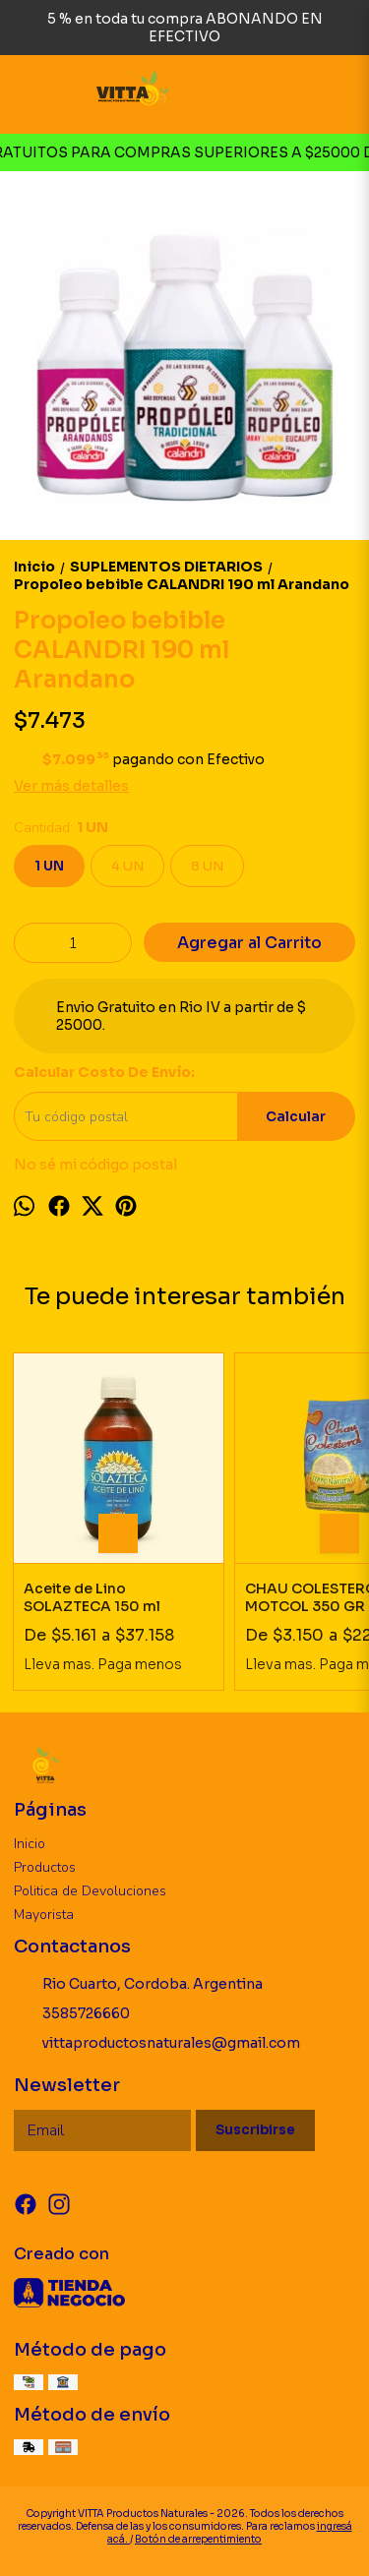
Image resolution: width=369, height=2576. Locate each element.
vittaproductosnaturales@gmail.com (157, 2044)
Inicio (29, 1843)
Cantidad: (61, 827)
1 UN (49, 866)
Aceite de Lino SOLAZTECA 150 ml (92, 1597)
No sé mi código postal (95, 1164)
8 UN (207, 866)
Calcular (296, 1116)
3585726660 (72, 2014)
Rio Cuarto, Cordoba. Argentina (138, 1985)
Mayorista (44, 1914)
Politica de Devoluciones (90, 1891)
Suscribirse (255, 2130)
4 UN (127, 866)
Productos (45, 1867)
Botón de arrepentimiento (198, 2539)
